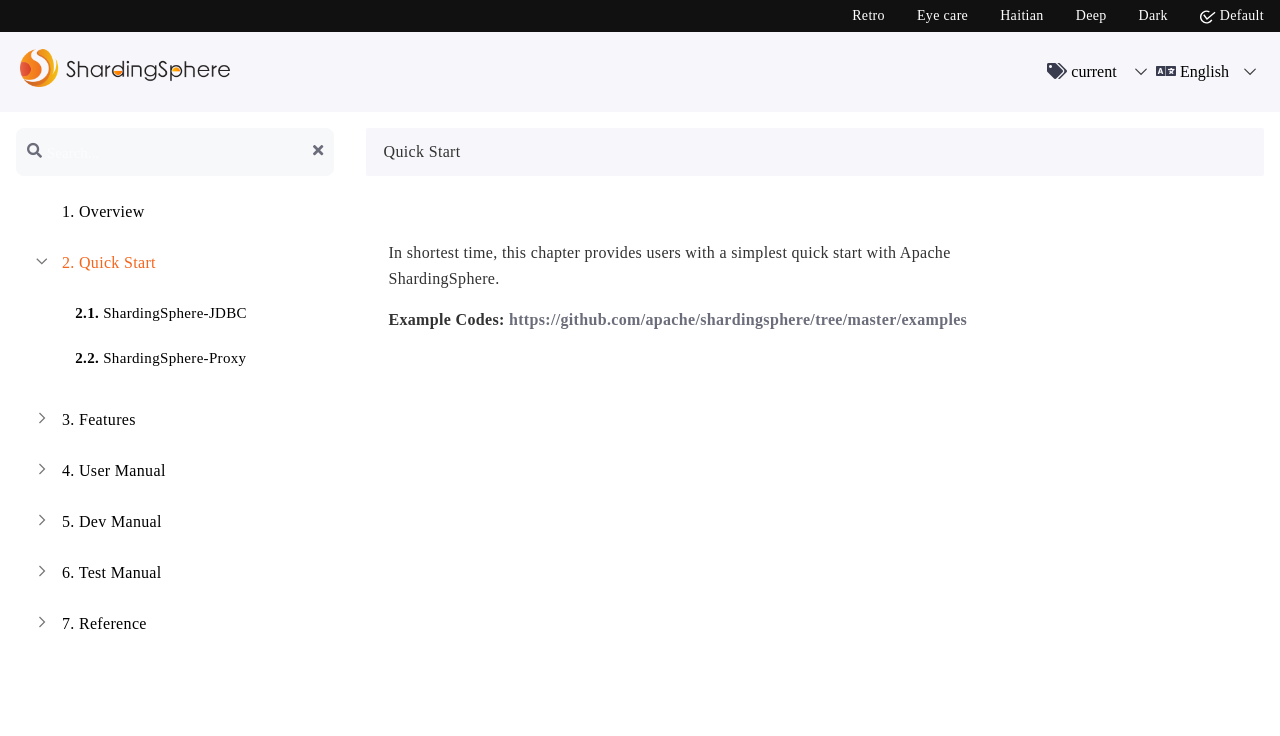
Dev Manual (97, 524)
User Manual (99, 473)
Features (84, 422)
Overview (88, 214)
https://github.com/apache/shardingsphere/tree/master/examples (738, 319)
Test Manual (97, 575)
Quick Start (94, 265)
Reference (89, 626)
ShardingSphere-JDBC (149, 309)
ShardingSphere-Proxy (148, 354)
